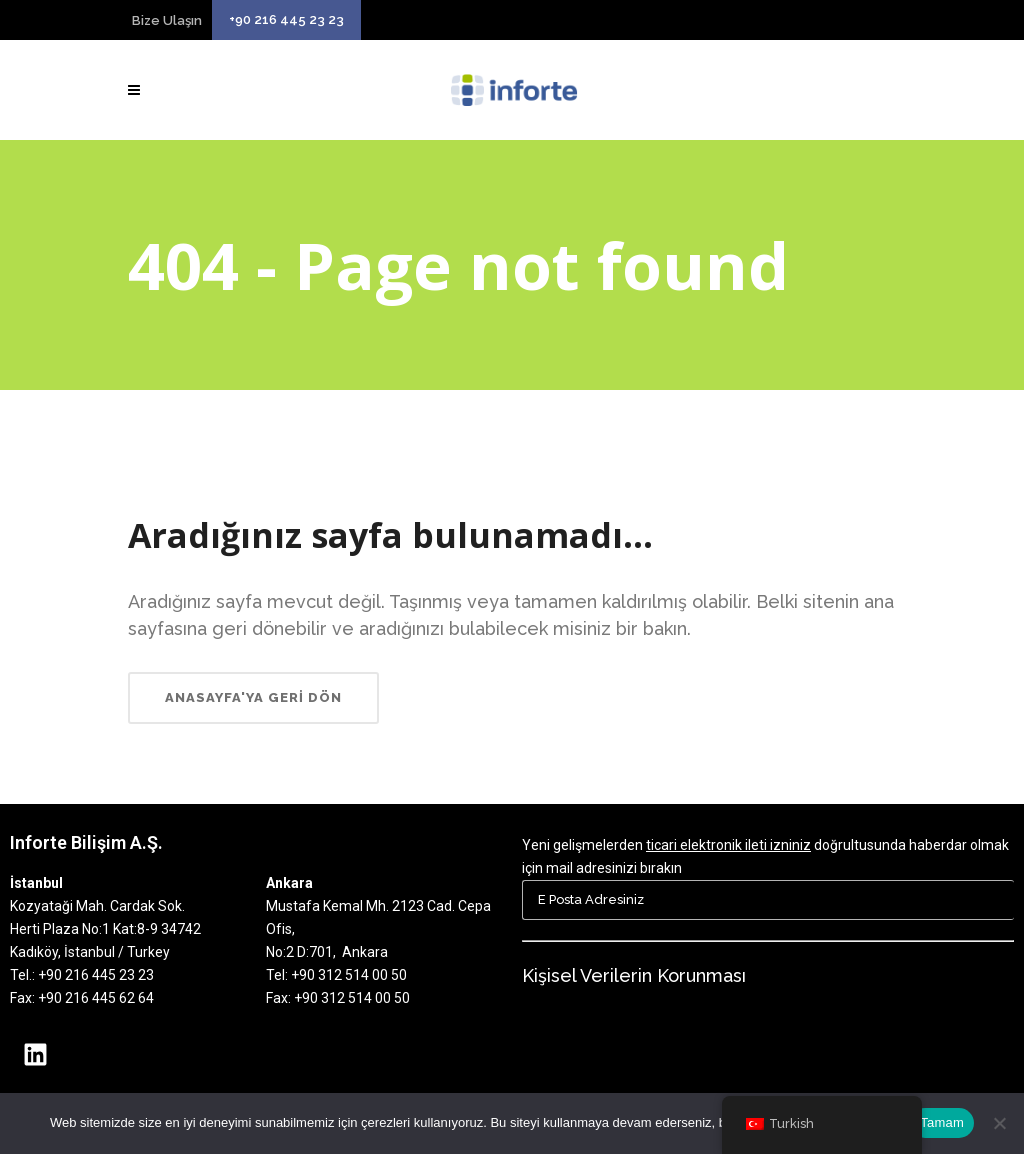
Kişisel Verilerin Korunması (634, 975)
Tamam (942, 1122)
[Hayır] (999, 1123)
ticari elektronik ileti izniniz (728, 845)
